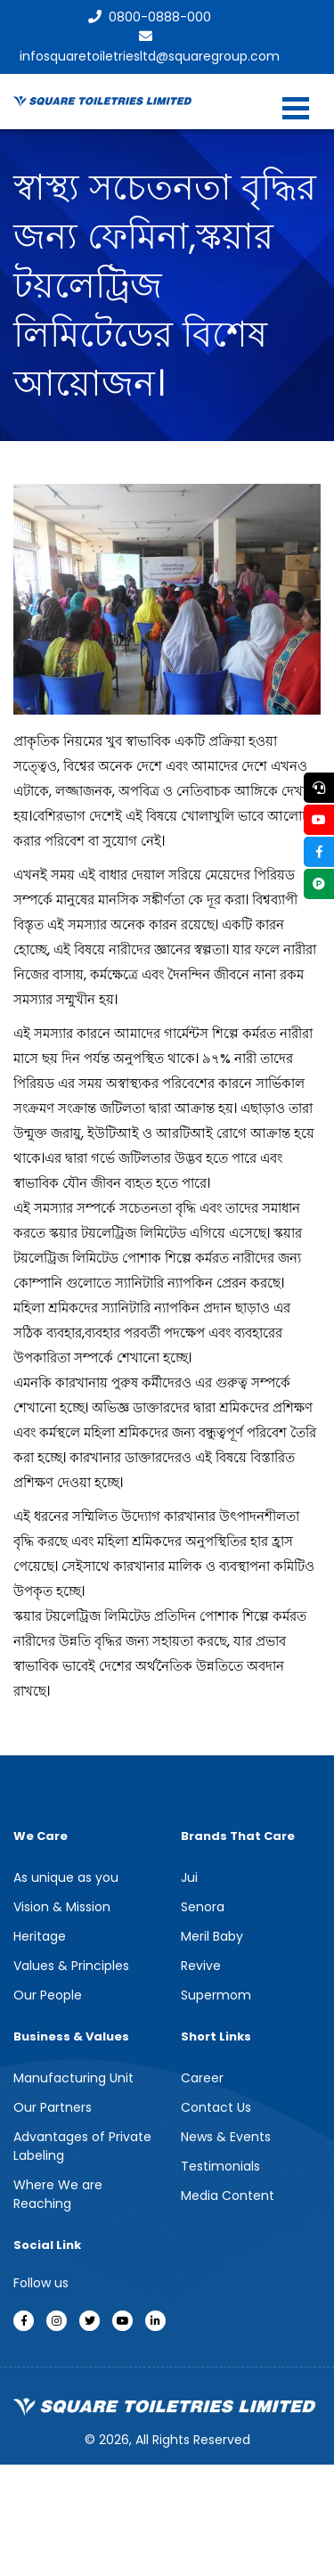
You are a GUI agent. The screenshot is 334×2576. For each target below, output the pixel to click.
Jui (189, 1877)
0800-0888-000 (149, 17)
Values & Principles (71, 1966)
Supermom (216, 1995)
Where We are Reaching (57, 2194)
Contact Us (216, 2107)
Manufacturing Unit (73, 2078)
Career (202, 2078)
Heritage (39, 1936)
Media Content (227, 2195)
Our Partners (52, 2107)
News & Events (226, 2137)
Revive (201, 1966)
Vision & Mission (61, 1907)
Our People (47, 1995)
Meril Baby (212, 1936)
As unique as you (65, 1877)
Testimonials (220, 2166)
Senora (202, 1907)
